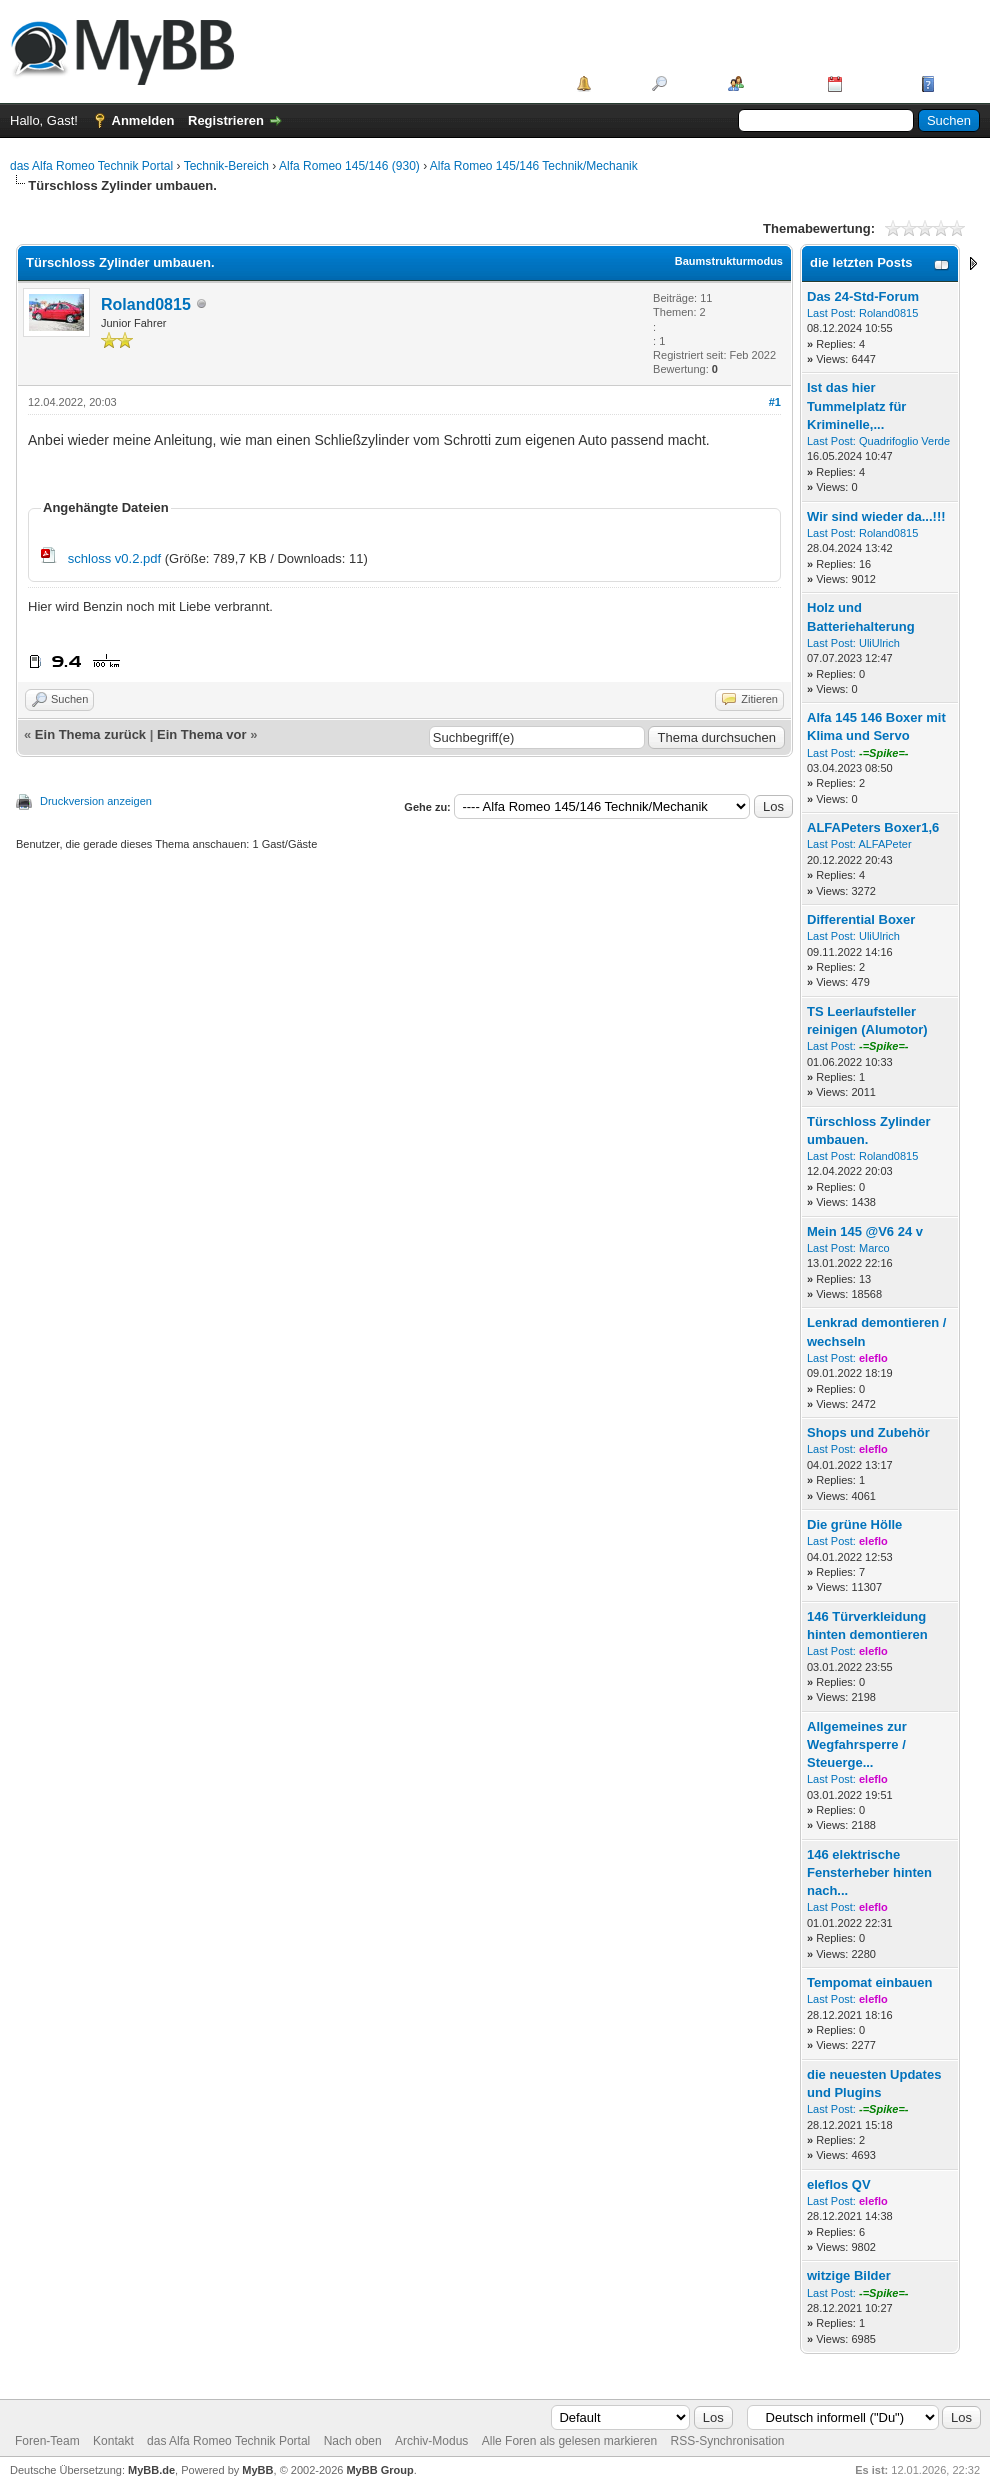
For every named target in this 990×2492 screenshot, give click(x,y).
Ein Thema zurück (90, 734)
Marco (874, 1248)
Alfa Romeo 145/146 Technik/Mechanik (534, 166)
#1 (775, 402)
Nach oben (353, 2441)
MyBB (257, 2470)
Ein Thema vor (202, 734)
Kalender (875, 83)
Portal (614, 83)
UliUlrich (879, 643)
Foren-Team (47, 2441)
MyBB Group (379, 2470)
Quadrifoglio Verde (904, 441)
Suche (690, 83)
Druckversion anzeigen (96, 801)
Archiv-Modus (431, 2441)
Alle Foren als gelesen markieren (569, 2441)
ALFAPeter (884, 844)
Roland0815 (146, 304)
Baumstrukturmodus (729, 261)
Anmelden (143, 120)
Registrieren (226, 120)
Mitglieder (778, 83)
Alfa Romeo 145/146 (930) (349, 166)
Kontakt (113, 2441)
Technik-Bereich (226, 166)
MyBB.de (151, 2470)
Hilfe (954, 83)
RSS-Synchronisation (727, 2441)
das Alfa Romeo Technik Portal (91, 166)
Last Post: (831, 313)
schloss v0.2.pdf (114, 558)
